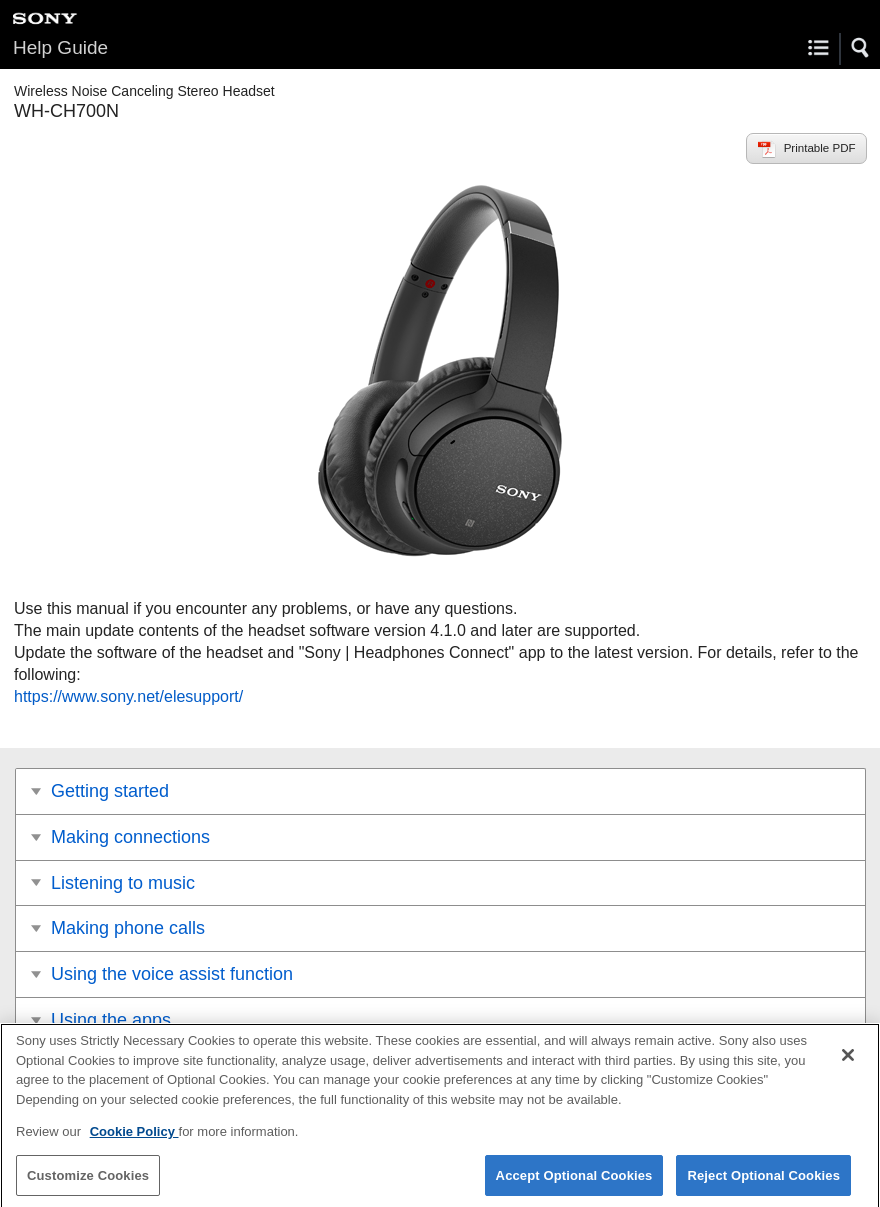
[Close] (848, 1061)
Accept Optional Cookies (574, 1181)
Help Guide (60, 47)
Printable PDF (820, 148)
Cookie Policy (134, 1137)
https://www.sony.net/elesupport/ (128, 696)
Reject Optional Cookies (763, 1181)
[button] (861, 48)
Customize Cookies (88, 1181)
